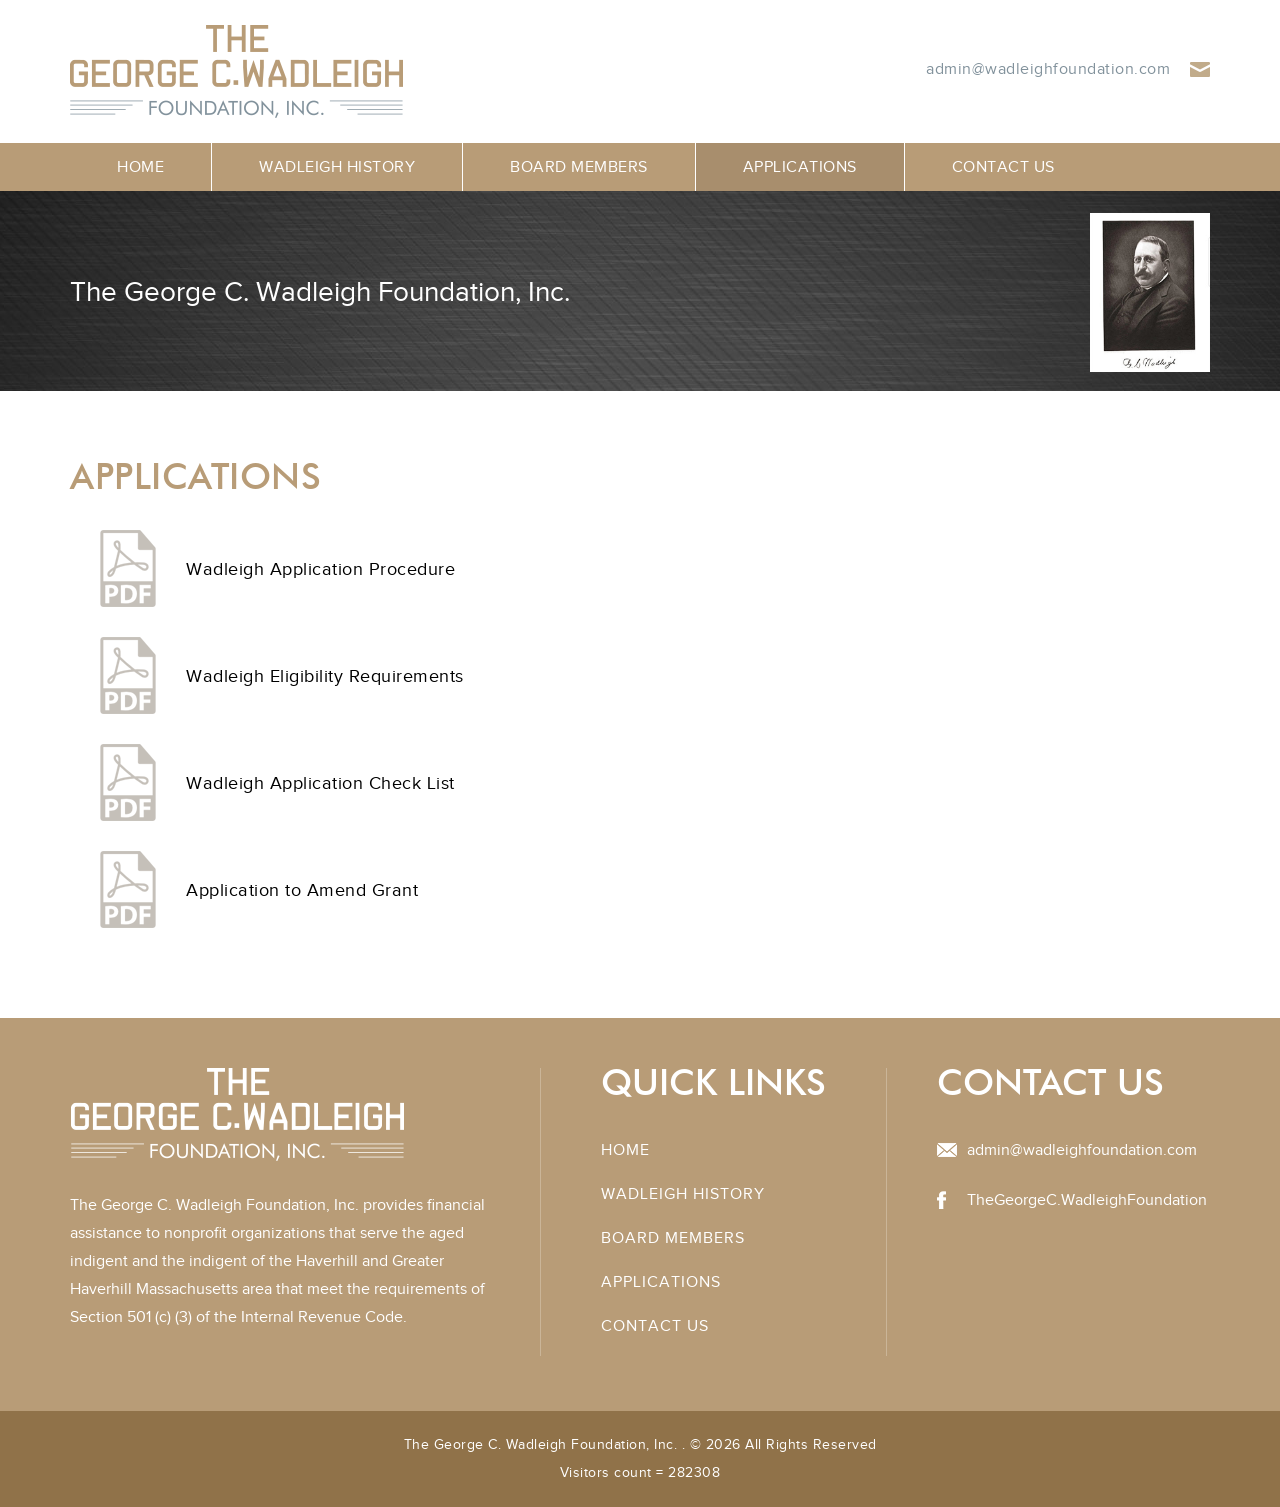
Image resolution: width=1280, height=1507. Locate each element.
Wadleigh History (337, 167)
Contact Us (1003, 167)
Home (140, 167)
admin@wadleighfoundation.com (1048, 69)
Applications (800, 167)
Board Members (579, 167)
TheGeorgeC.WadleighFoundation (1087, 1200)
